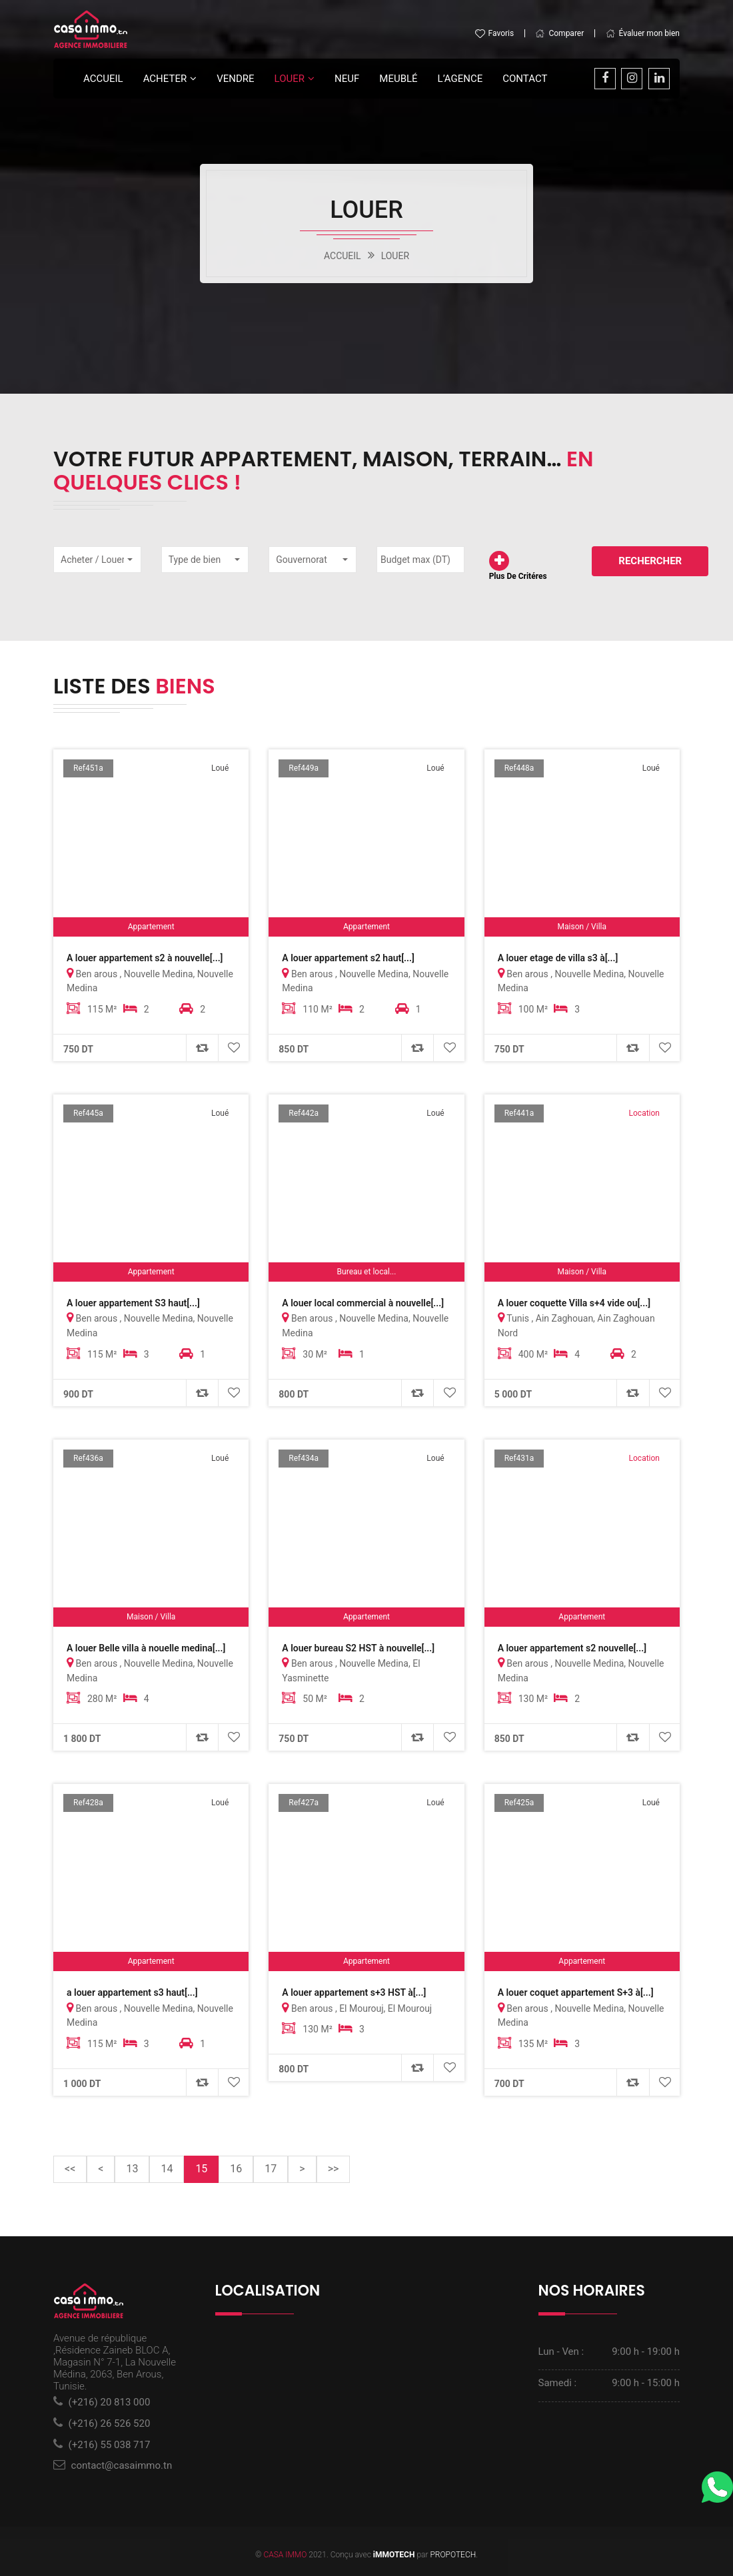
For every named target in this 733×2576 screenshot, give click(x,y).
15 (207, 2165)
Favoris (494, 34)
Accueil (103, 79)
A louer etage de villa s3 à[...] (558, 958)
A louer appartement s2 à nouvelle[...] (145, 958)
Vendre (235, 79)
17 (271, 2166)
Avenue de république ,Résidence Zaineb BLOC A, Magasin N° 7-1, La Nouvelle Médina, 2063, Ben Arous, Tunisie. (114, 2360)
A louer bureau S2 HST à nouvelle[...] (358, 1646)
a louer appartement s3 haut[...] (132, 1991)
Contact (524, 79)
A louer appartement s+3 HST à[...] (354, 1991)
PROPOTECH (453, 2551)
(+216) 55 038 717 (110, 2442)
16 (236, 2166)
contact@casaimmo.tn (122, 2463)
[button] (97, 559)
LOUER (290, 79)
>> (333, 2166)
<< (70, 2166)
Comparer (559, 34)
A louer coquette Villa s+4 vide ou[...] (574, 1302)
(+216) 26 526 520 (110, 2421)
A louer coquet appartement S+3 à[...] (576, 1991)
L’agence (460, 79)
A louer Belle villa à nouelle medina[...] (146, 1646)
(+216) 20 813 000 (110, 2400)
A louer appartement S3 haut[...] (133, 1302)
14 (167, 2166)
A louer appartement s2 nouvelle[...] (572, 1646)
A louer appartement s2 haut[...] (348, 958)
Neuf (347, 79)
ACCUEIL (342, 255)
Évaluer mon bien (643, 34)
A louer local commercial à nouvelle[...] (363, 1302)
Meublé (398, 79)
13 (132, 2166)
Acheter (165, 79)
